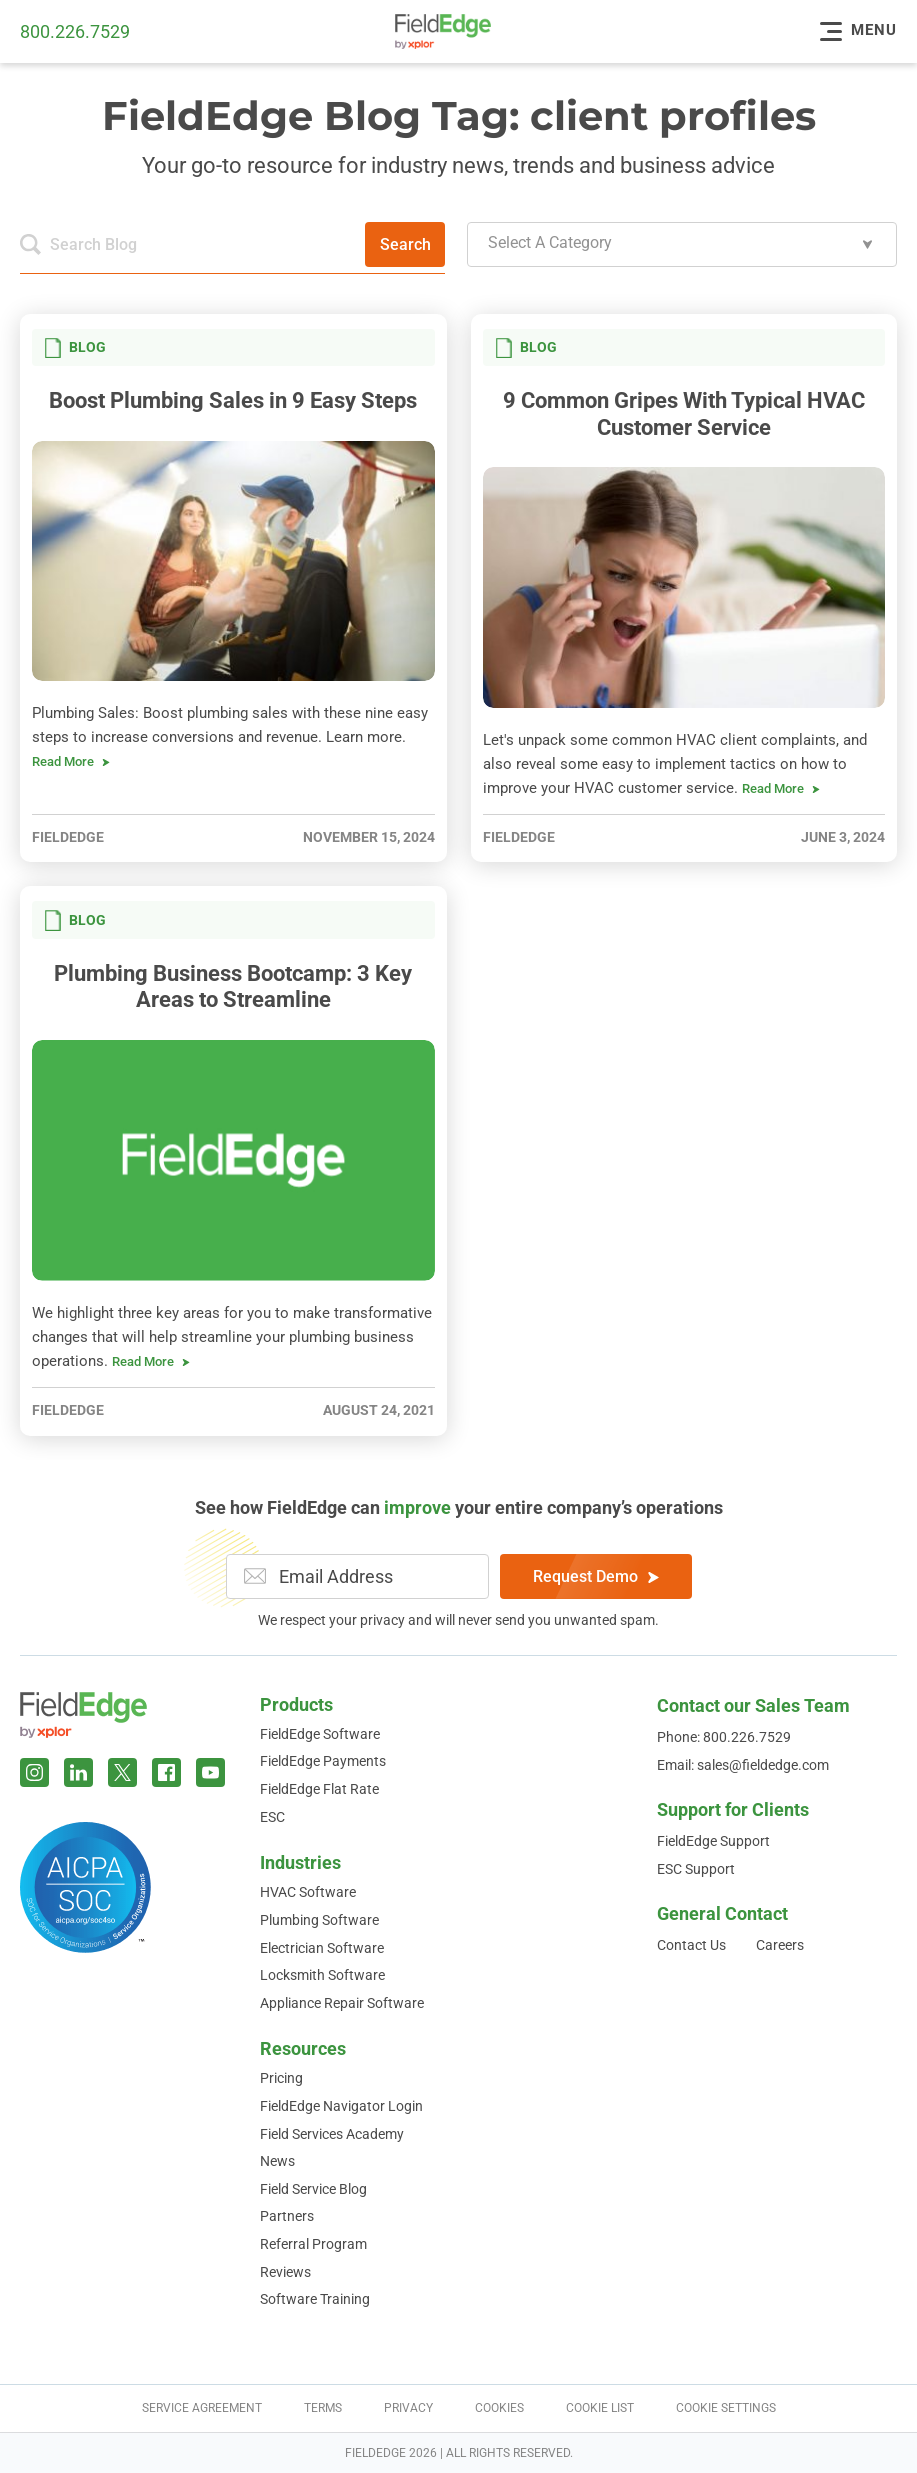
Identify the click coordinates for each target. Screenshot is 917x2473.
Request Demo (596, 1576)
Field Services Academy (332, 2134)
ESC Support (696, 1869)
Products (296, 1704)
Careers (780, 1945)
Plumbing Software (319, 1920)
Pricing (281, 2078)
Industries (300, 1862)
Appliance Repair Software (342, 2003)
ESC (272, 1817)
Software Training (315, 2299)
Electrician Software (322, 1948)
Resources (303, 2048)
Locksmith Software (322, 1975)
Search (405, 244)
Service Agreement (202, 2408)
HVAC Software (308, 1892)
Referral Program (313, 2244)
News (277, 2161)
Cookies (499, 2408)
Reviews (285, 2272)
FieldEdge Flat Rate (319, 1789)
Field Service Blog (313, 2189)
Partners (287, 2216)
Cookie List (600, 2408)
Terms (323, 2408)
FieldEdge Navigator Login (341, 2106)
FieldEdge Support (713, 1841)
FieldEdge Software (320, 1734)
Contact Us (691, 1945)
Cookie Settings (726, 2408)
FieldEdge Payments (323, 1761)
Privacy (408, 2408)
